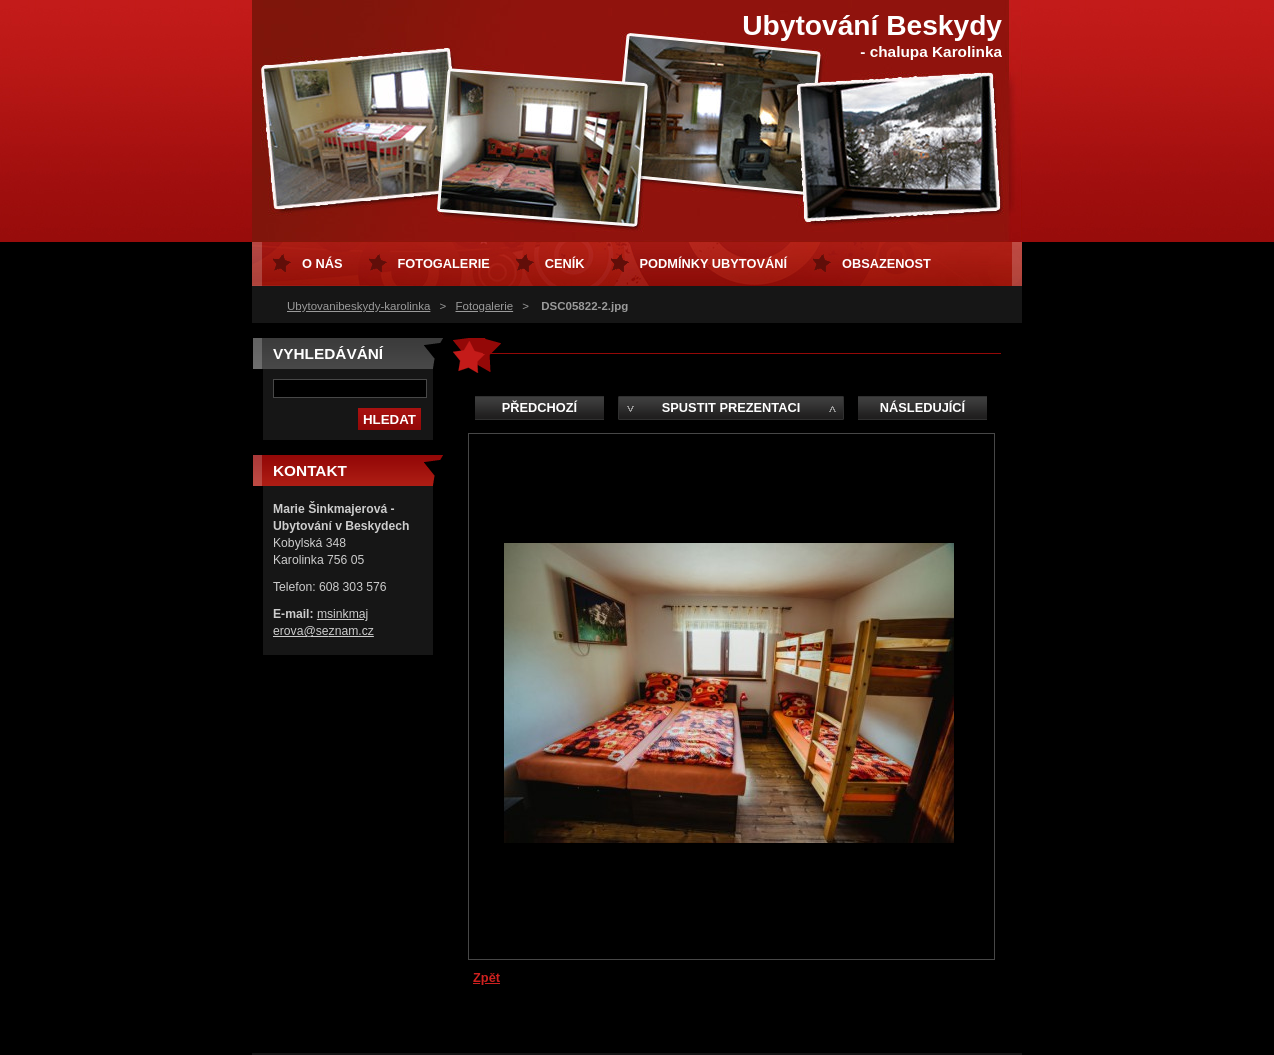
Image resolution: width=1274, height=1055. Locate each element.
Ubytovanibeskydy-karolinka (358, 306)
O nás (322, 263)
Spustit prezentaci (731, 407)
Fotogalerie (485, 306)
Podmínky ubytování (713, 263)
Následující (922, 407)
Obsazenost (886, 263)
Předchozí (539, 407)
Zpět (486, 977)
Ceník (565, 263)
